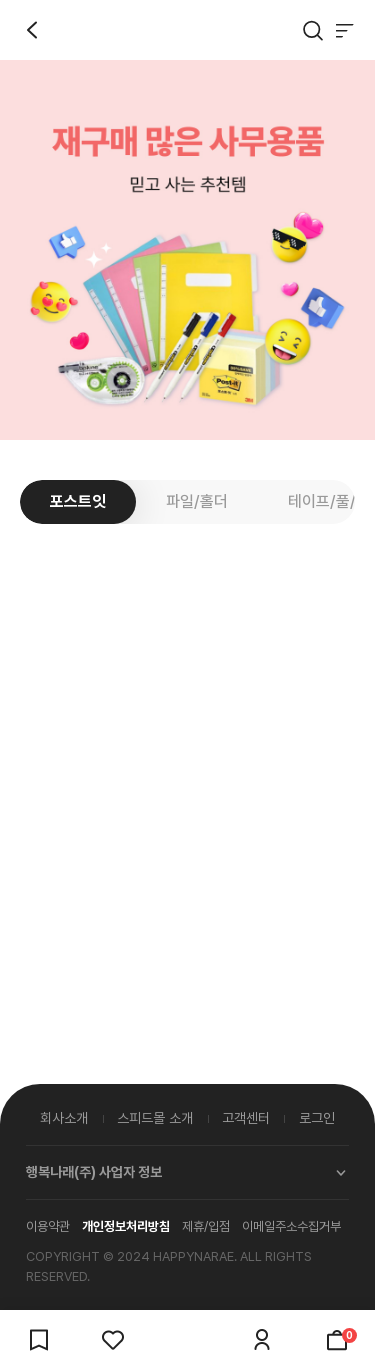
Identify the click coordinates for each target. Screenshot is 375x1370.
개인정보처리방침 (126, 1226)
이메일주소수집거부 (291, 1226)
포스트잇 (78, 501)
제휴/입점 (206, 1226)
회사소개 (64, 1118)
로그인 (317, 1118)
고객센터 (246, 1118)
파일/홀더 (197, 501)
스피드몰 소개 (155, 1118)
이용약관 (48, 1226)
